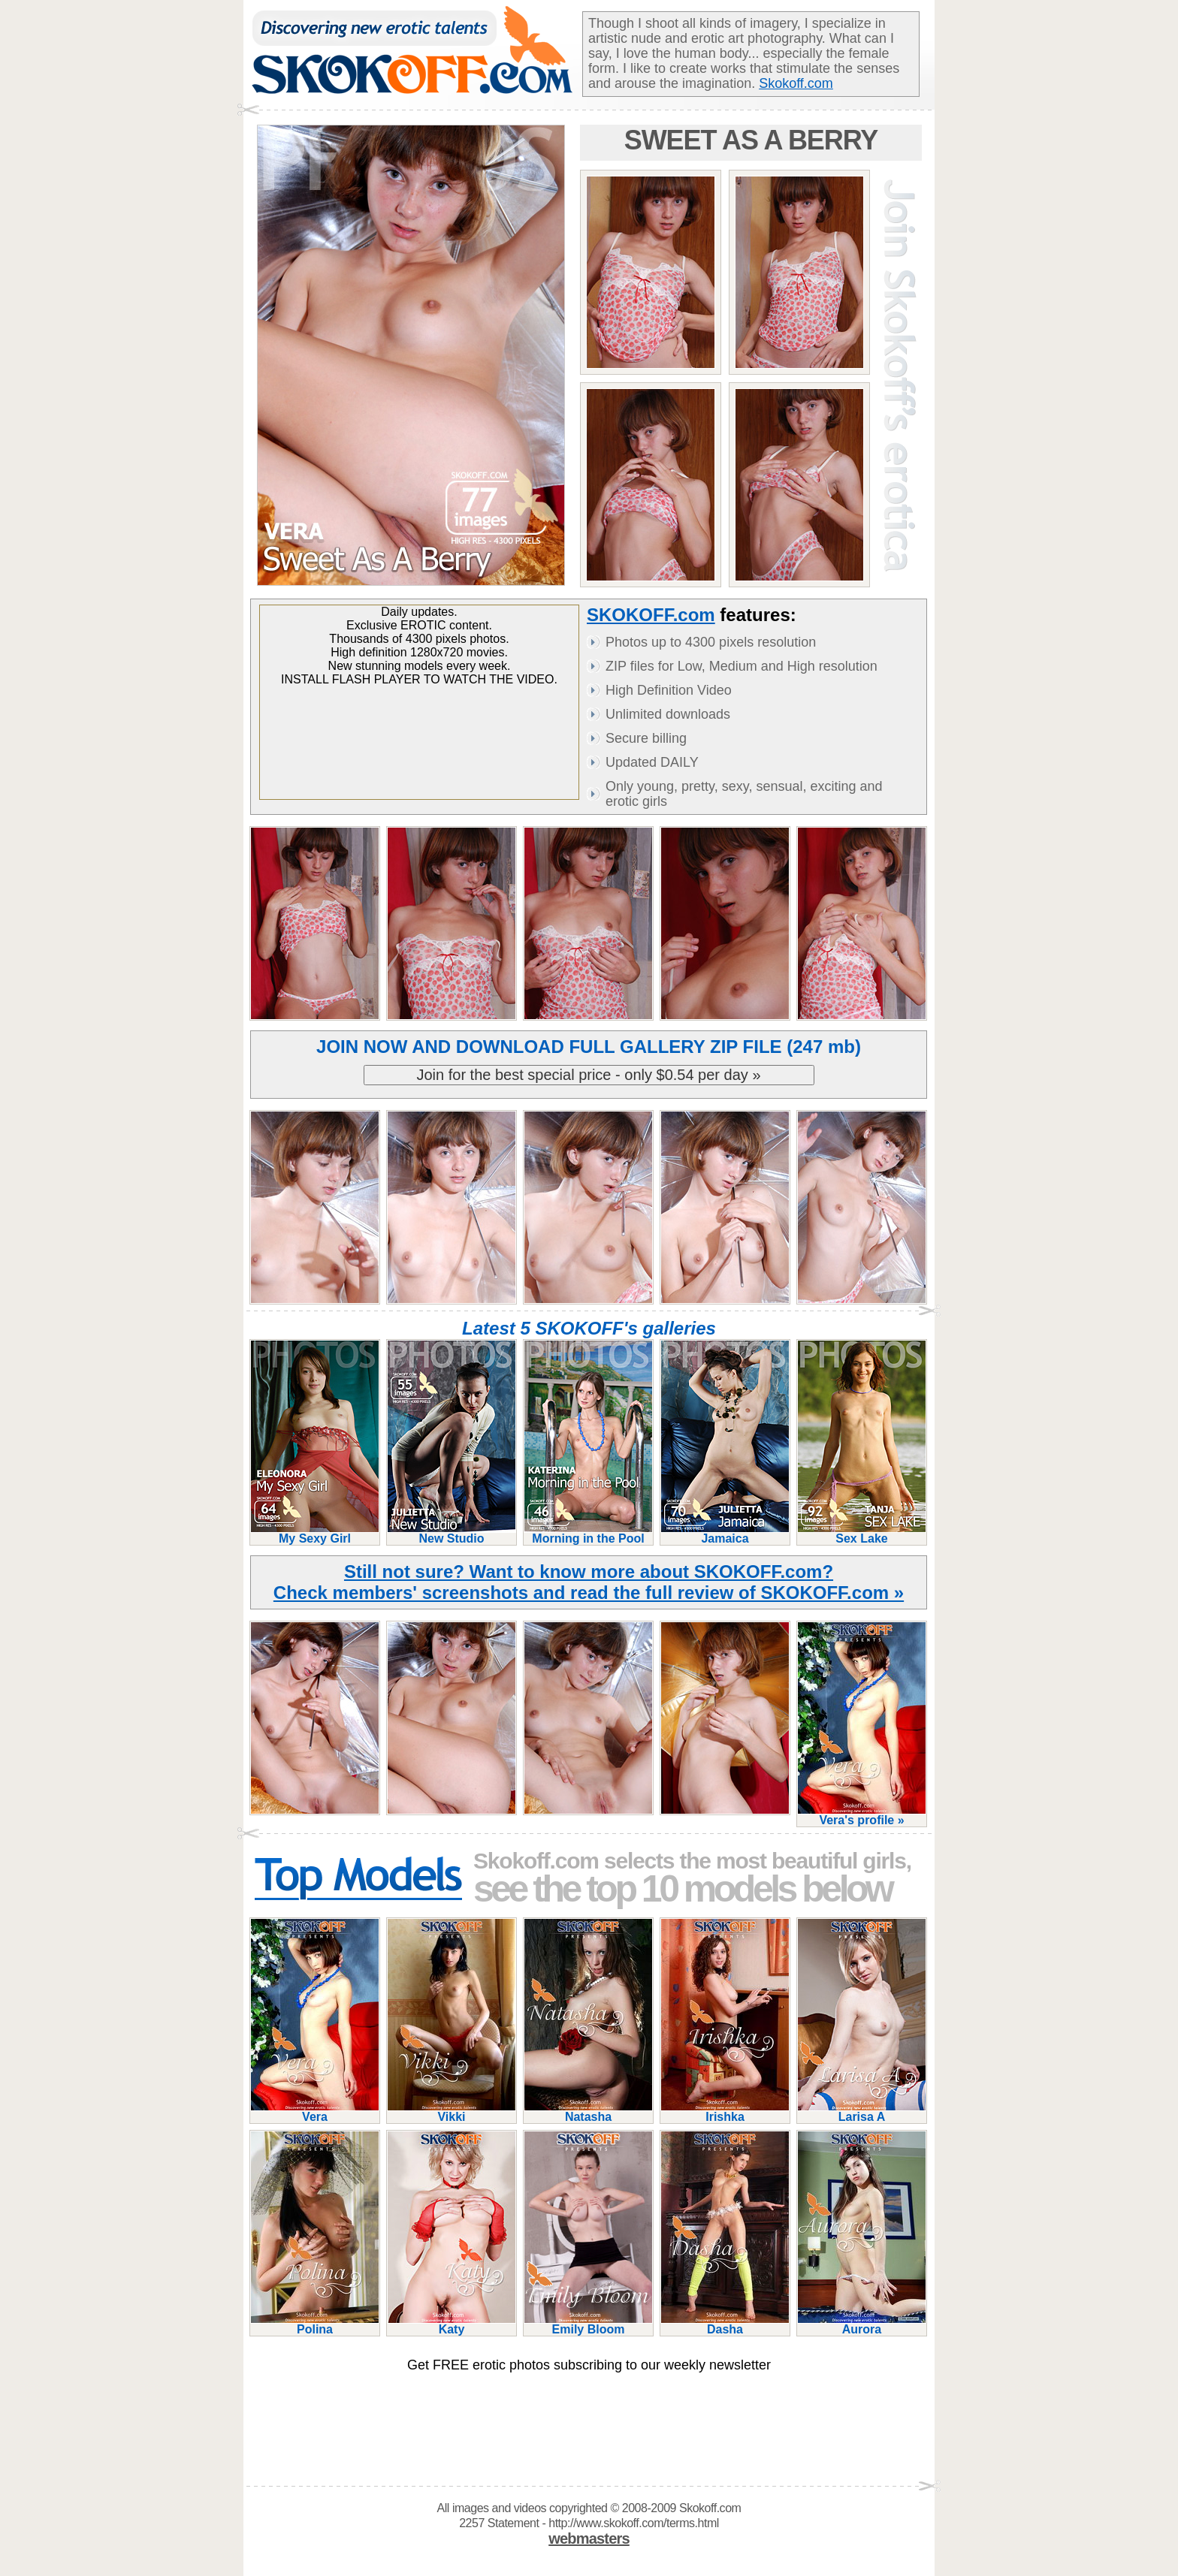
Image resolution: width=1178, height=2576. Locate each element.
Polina (314, 2323)
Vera (314, 2110)
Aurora (861, 2323)
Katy (451, 2323)
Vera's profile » (861, 1814)
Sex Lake (861, 1532)
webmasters (589, 2538)
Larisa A (861, 2110)
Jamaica (725, 1532)
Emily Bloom (588, 2323)
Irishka (725, 2110)
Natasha (588, 2110)
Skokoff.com (796, 83)
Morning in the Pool (588, 1532)
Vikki (451, 2110)
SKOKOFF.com (651, 615)
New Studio (451, 1532)
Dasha (725, 2323)
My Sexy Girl (314, 1532)
